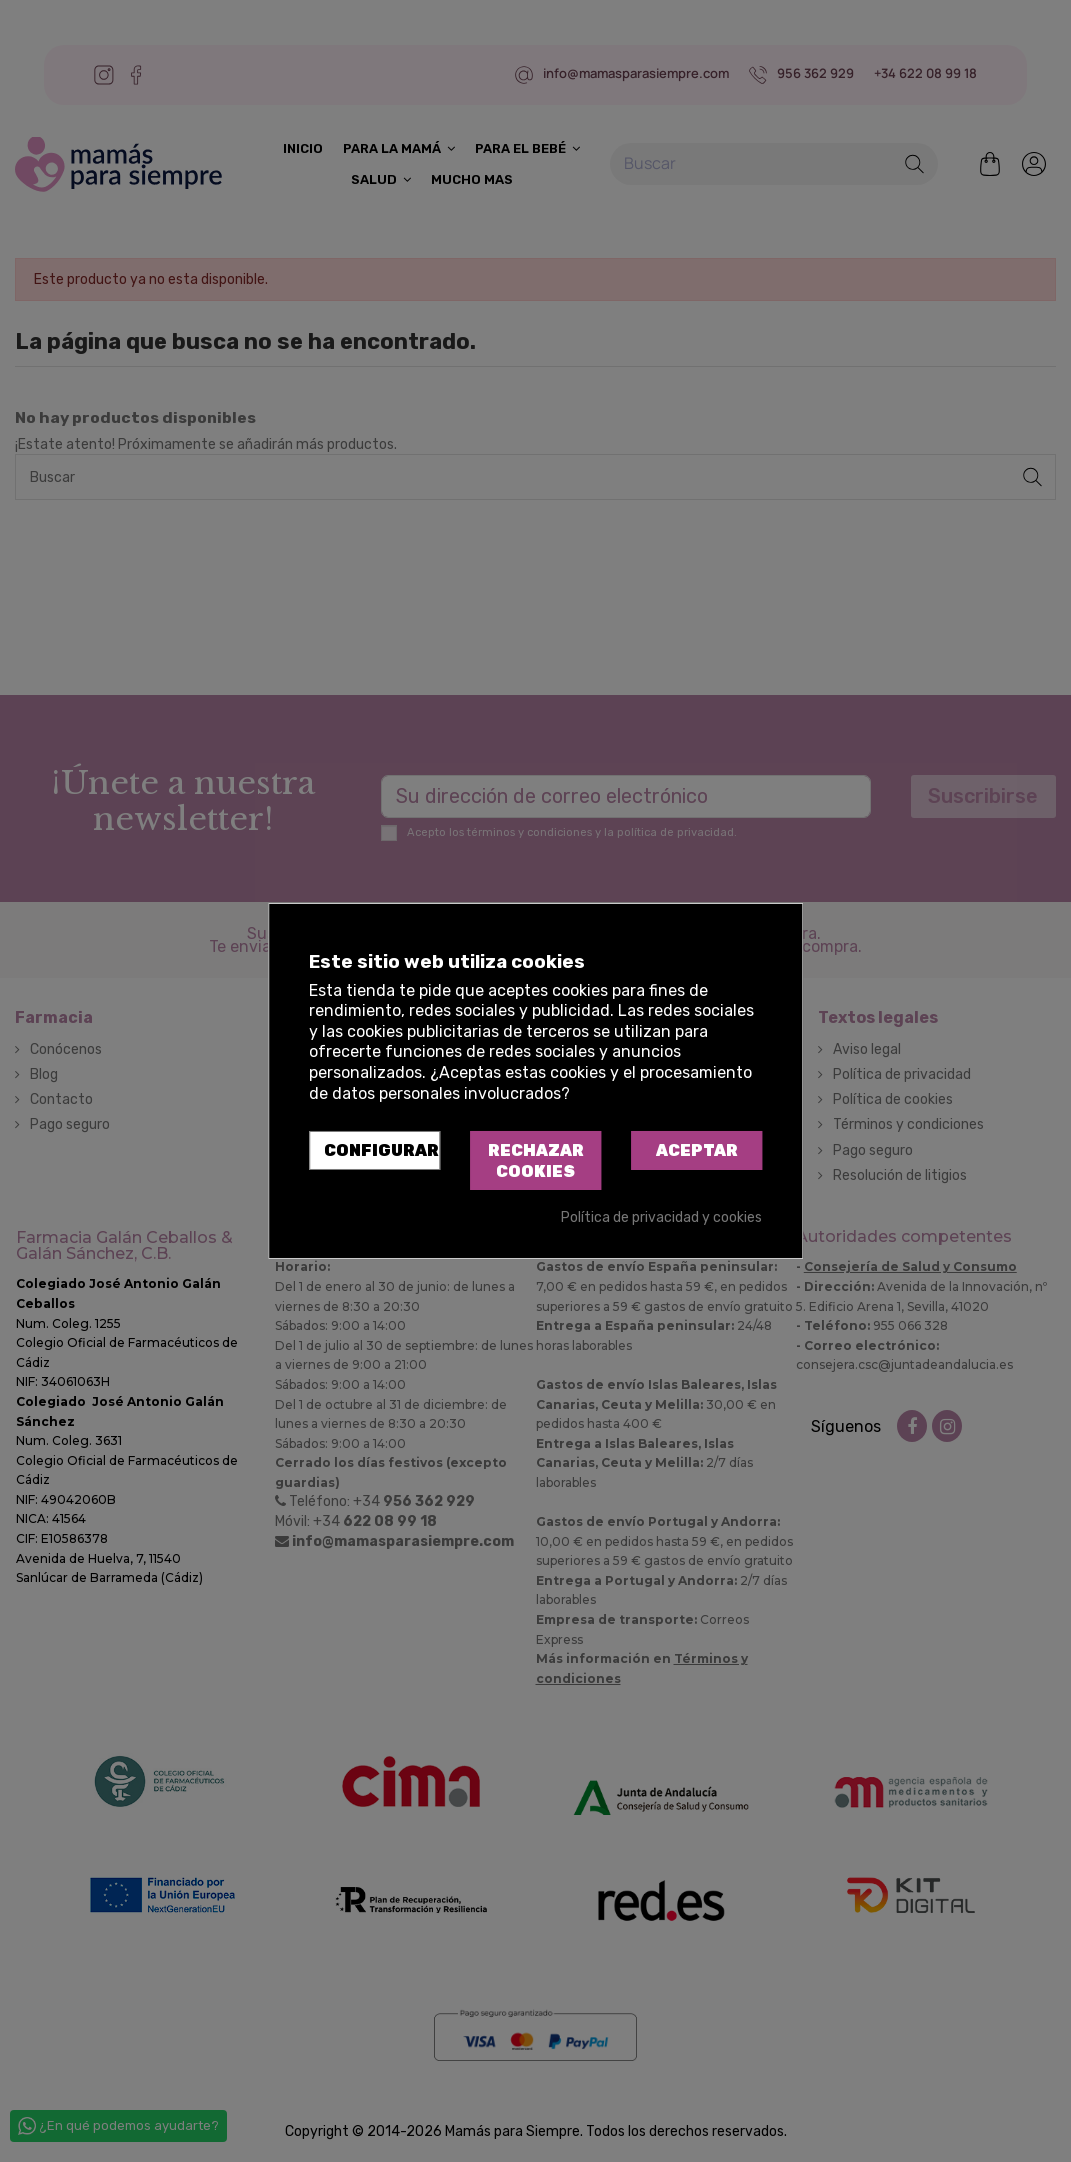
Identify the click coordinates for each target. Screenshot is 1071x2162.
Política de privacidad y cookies (661, 1217)
